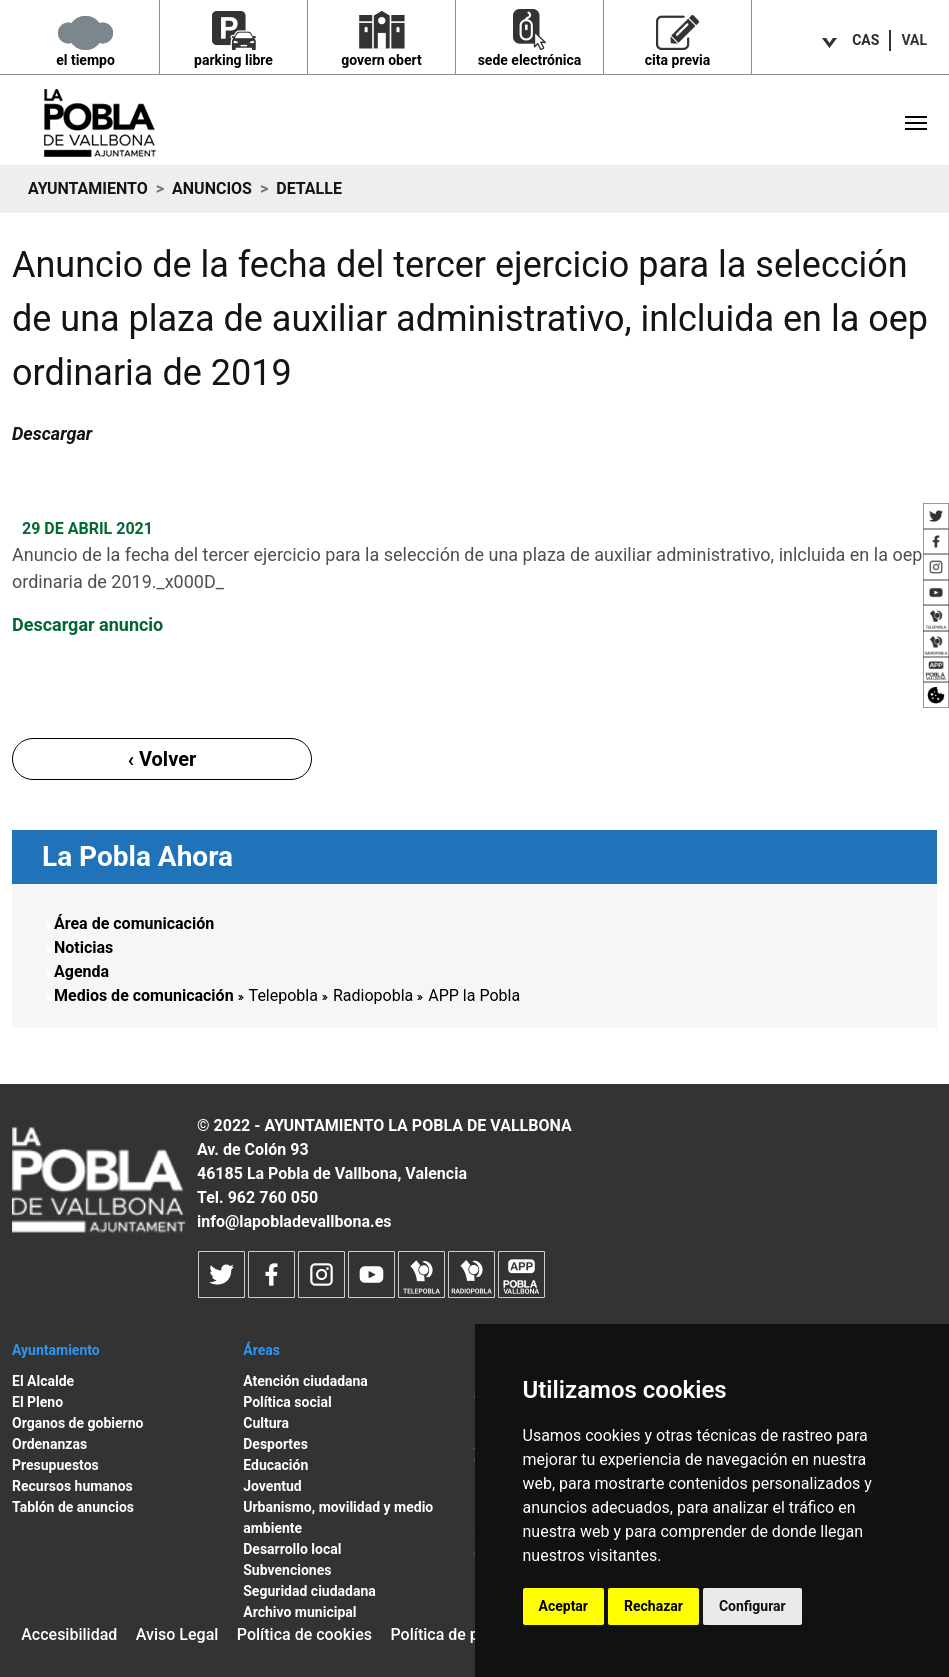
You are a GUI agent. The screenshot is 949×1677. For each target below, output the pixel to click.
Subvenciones (287, 1570)
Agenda (81, 971)
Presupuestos (55, 1465)
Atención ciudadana (305, 1381)
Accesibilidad (69, 1634)
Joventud (272, 1486)
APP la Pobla (474, 995)
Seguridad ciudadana (309, 1591)
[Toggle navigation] (916, 123)
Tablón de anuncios (73, 1507)
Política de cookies (304, 1634)
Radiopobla (373, 995)
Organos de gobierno (77, 1423)
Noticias (83, 947)
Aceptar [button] (564, 1606)
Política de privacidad (467, 1634)
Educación (275, 1465)
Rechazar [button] (653, 1606)
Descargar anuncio (87, 624)
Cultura (266, 1423)
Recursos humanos (72, 1486)
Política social (287, 1402)
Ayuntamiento (88, 188)
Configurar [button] (752, 1606)
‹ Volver (162, 759)
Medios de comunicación (144, 995)
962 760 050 (273, 1197)
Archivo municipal (299, 1612)
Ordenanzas (49, 1444)
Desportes (275, 1444)
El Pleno (37, 1402)
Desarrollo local (292, 1549)
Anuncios (212, 188)
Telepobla (283, 995)
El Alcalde (43, 1381)
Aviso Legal (177, 1634)
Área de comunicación (134, 923)
